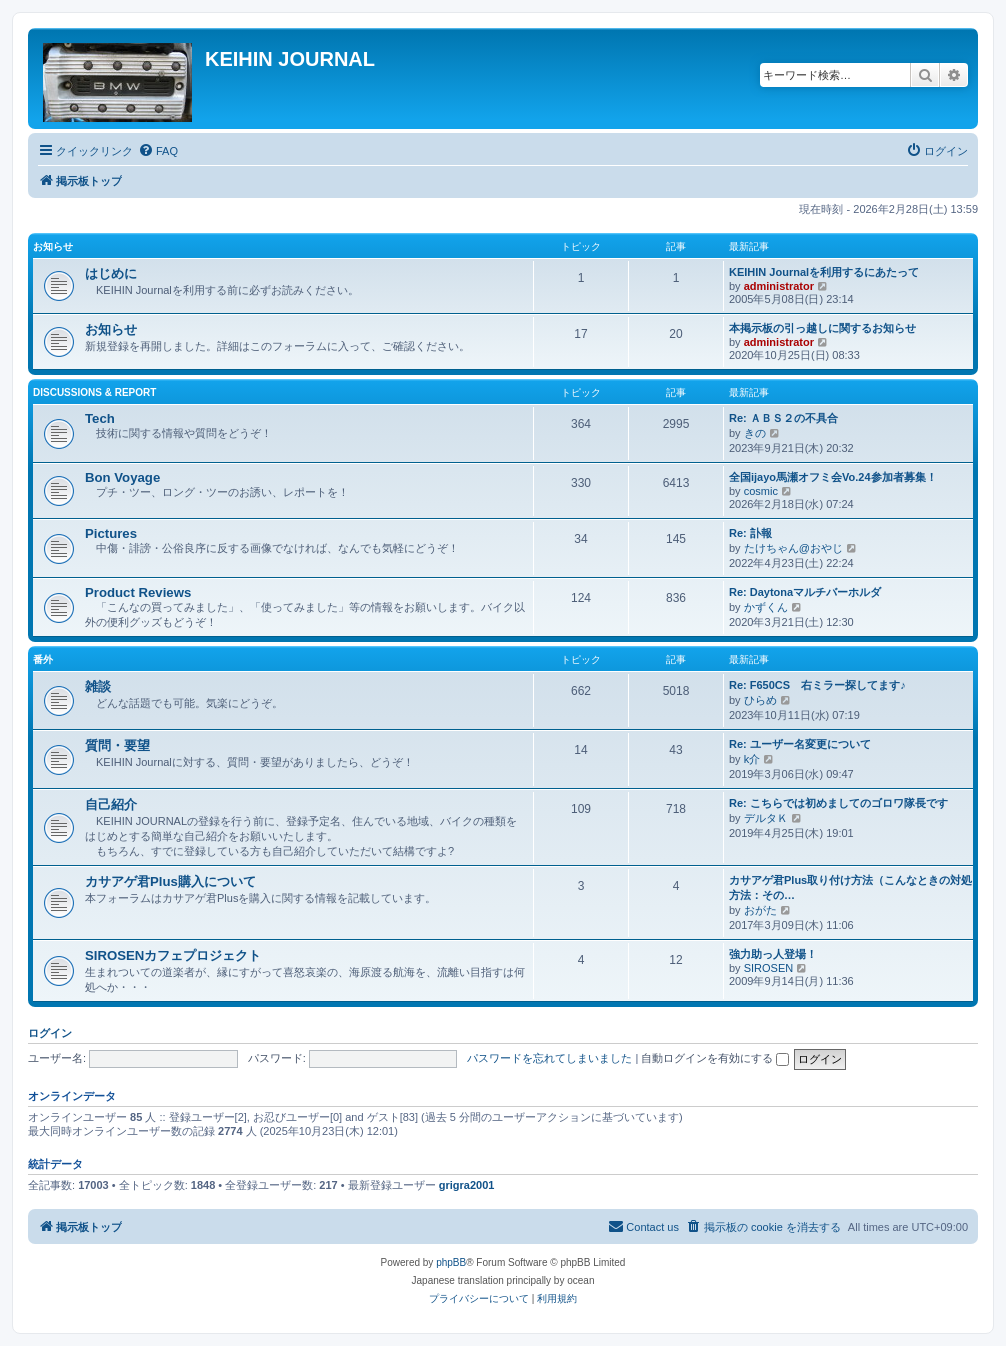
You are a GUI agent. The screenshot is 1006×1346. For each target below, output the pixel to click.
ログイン (50, 1033)
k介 (752, 759)
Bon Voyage (122, 477)
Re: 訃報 (750, 533)
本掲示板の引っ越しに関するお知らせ (822, 328)
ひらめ (760, 700)
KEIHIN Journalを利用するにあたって (824, 272)
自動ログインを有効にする (715, 1058)
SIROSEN (769, 968)
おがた (760, 910)
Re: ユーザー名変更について (800, 744)
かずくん (766, 607)
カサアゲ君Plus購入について (170, 881)
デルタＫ (766, 818)
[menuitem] (158, 151)
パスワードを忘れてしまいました (549, 1058)
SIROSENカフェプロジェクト (173, 955)
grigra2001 (467, 1185)
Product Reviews (138, 592)
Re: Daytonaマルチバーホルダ (805, 592)
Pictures (111, 533)
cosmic (761, 491)
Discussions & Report (94, 392)
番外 (43, 659)
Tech (100, 418)
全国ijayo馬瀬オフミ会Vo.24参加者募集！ (833, 477)
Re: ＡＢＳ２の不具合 (783, 418)
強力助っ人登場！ (773, 954)
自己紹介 (111, 804)
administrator (779, 286)
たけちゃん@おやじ (793, 548)
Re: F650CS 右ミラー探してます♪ (817, 685)
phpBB (451, 1262)
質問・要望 (117, 745)
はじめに (111, 273)
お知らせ (53, 246)
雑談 (98, 686)
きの (755, 433)
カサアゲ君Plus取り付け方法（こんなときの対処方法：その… (850, 887)
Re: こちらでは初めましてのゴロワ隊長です (838, 803)
